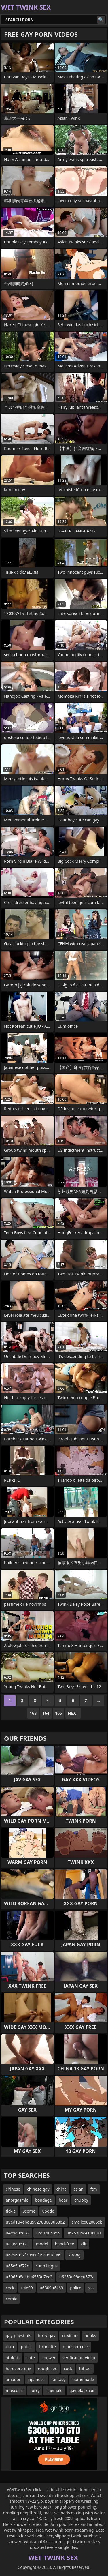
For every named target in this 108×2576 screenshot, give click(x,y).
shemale (54, 2390)
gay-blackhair (82, 2390)
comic (11, 2298)
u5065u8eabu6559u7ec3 (29, 2276)
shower (49, 2357)
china (61, 2189)
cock (10, 2287)
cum (10, 2346)
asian (78, 2189)
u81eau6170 (17, 2244)
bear (63, 2200)
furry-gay (46, 2335)
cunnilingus (47, 2266)
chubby (81, 2200)
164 (45, 1713)
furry (34, 2390)
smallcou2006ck (87, 2222)
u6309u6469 (51, 2287)
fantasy (58, 2379)
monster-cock (76, 2346)
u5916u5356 (48, 2233)
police (75, 2287)
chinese (13, 2189)
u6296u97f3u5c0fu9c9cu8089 (33, 2255)
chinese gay (38, 2189)
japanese (36, 2379)
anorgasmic (17, 2200)
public (26, 2346)
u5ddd (48, 2211)
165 (58, 1713)
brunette (47, 2346)
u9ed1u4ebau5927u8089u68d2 (35, 2222)
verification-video (78, 2357)
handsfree (64, 2244)
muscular (14, 2390)
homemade (83, 2379)
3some (28, 2211)
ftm (93, 2189)
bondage (43, 2200)
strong (74, 2255)
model (42, 2244)
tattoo (85, 2368)
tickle (11, 2211)
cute (30, 2357)
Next (73, 1713)
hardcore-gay (18, 2368)
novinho (69, 2335)
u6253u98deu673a (76, 2276)
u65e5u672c (17, 2266)
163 (33, 1713)
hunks (90, 2335)
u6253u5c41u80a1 (84, 2233)
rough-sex (47, 2368)
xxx (91, 2287)
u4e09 (27, 2287)
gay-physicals (18, 2335)
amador (13, 2379)
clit (83, 2244)
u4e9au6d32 (17, 2233)
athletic (13, 2357)
